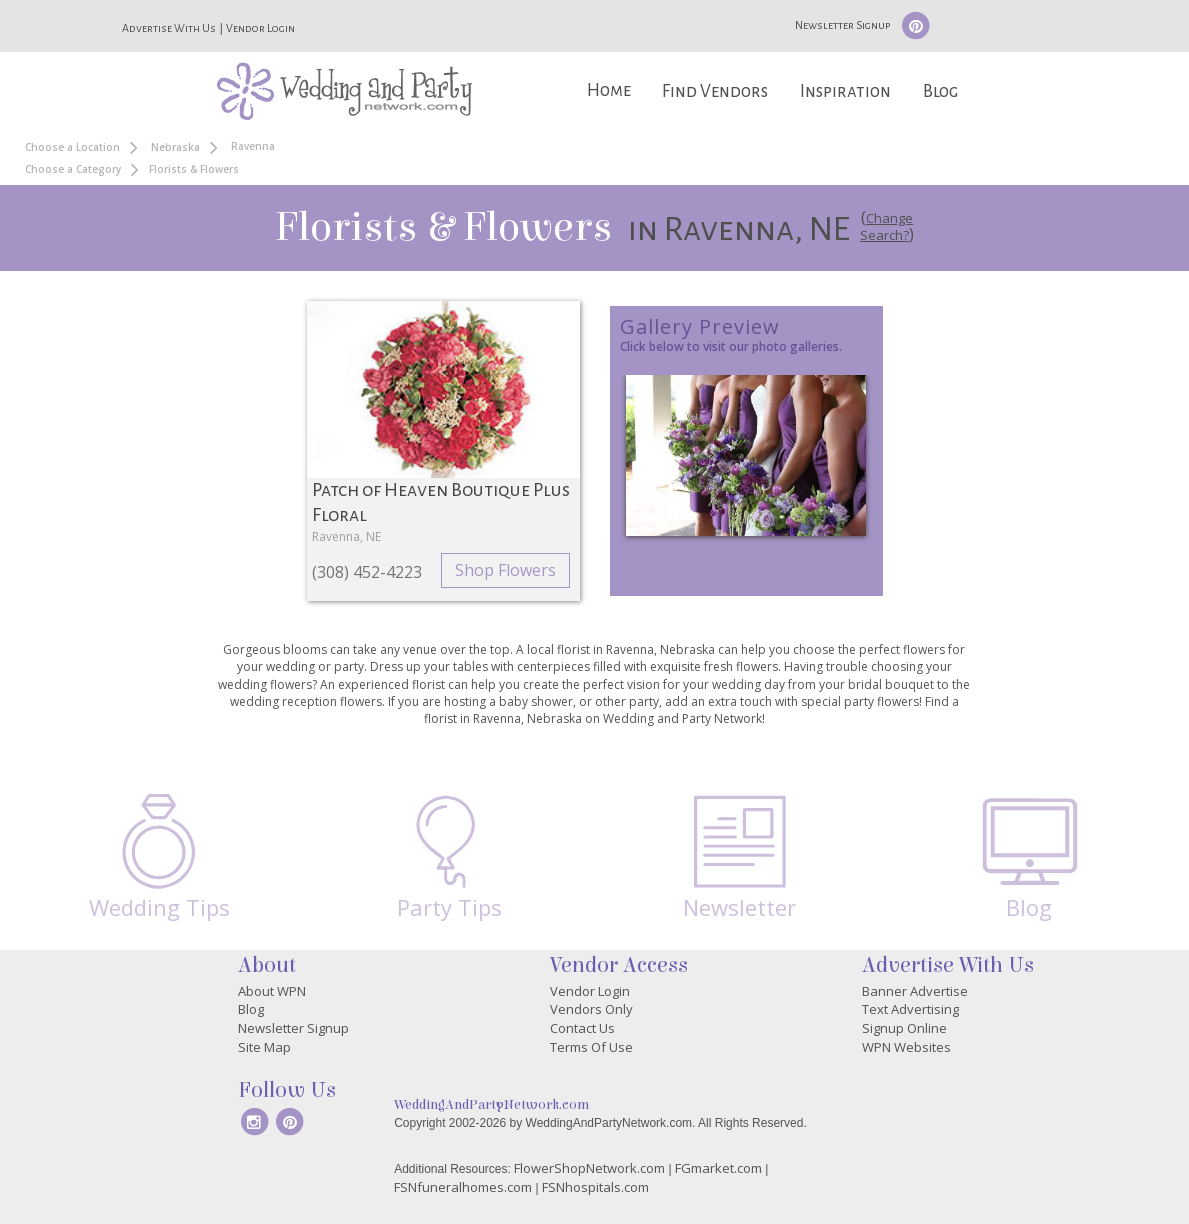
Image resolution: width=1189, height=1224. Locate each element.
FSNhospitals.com (595, 1187)
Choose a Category (73, 169)
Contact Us (582, 1028)
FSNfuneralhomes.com (463, 1187)
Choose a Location (72, 147)
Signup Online (904, 1028)
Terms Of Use (591, 1047)
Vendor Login (260, 28)
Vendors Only (591, 1009)
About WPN (272, 991)
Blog (940, 91)
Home (609, 90)
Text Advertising (910, 1009)
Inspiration (845, 91)
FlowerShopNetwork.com (589, 1168)
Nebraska (175, 147)
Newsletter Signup (842, 25)
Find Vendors (715, 91)
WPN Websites (906, 1047)
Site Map (264, 1047)
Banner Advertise (915, 991)
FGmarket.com (718, 1168)
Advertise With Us (169, 28)
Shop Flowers (505, 570)
